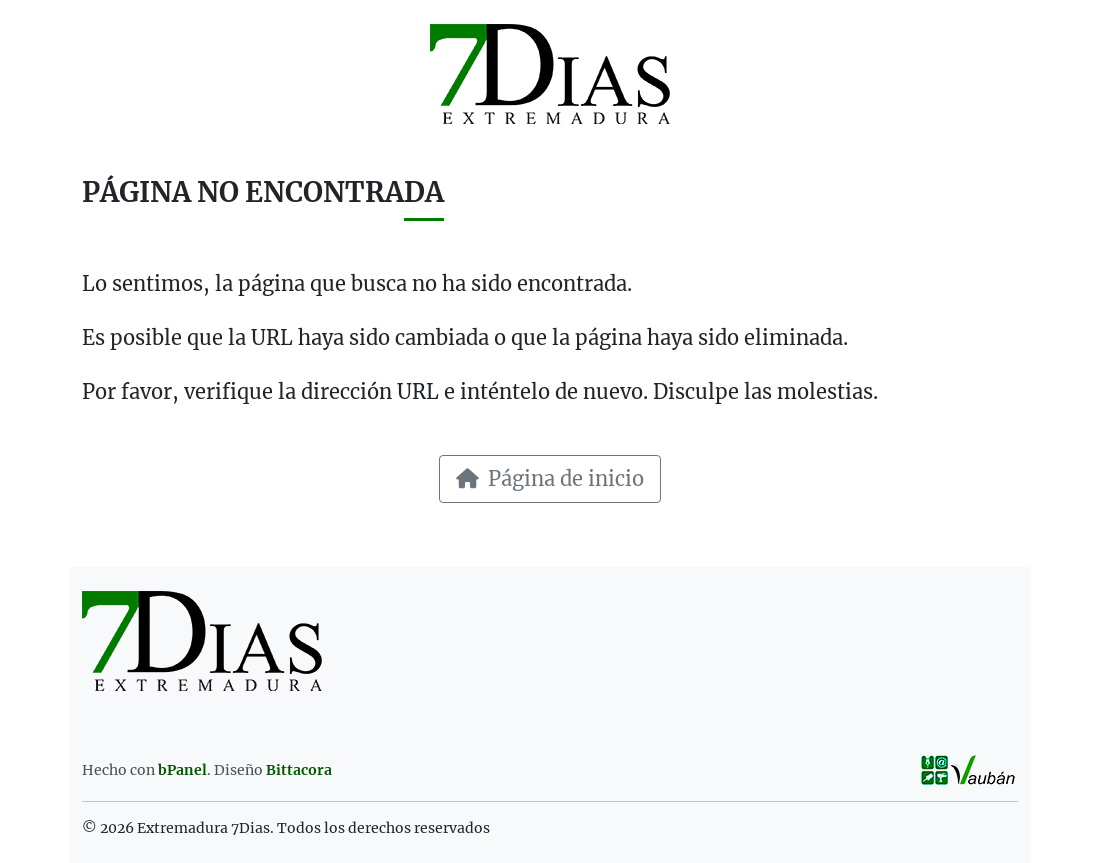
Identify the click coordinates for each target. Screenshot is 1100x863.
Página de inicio (550, 478)
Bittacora (299, 770)
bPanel (182, 770)
